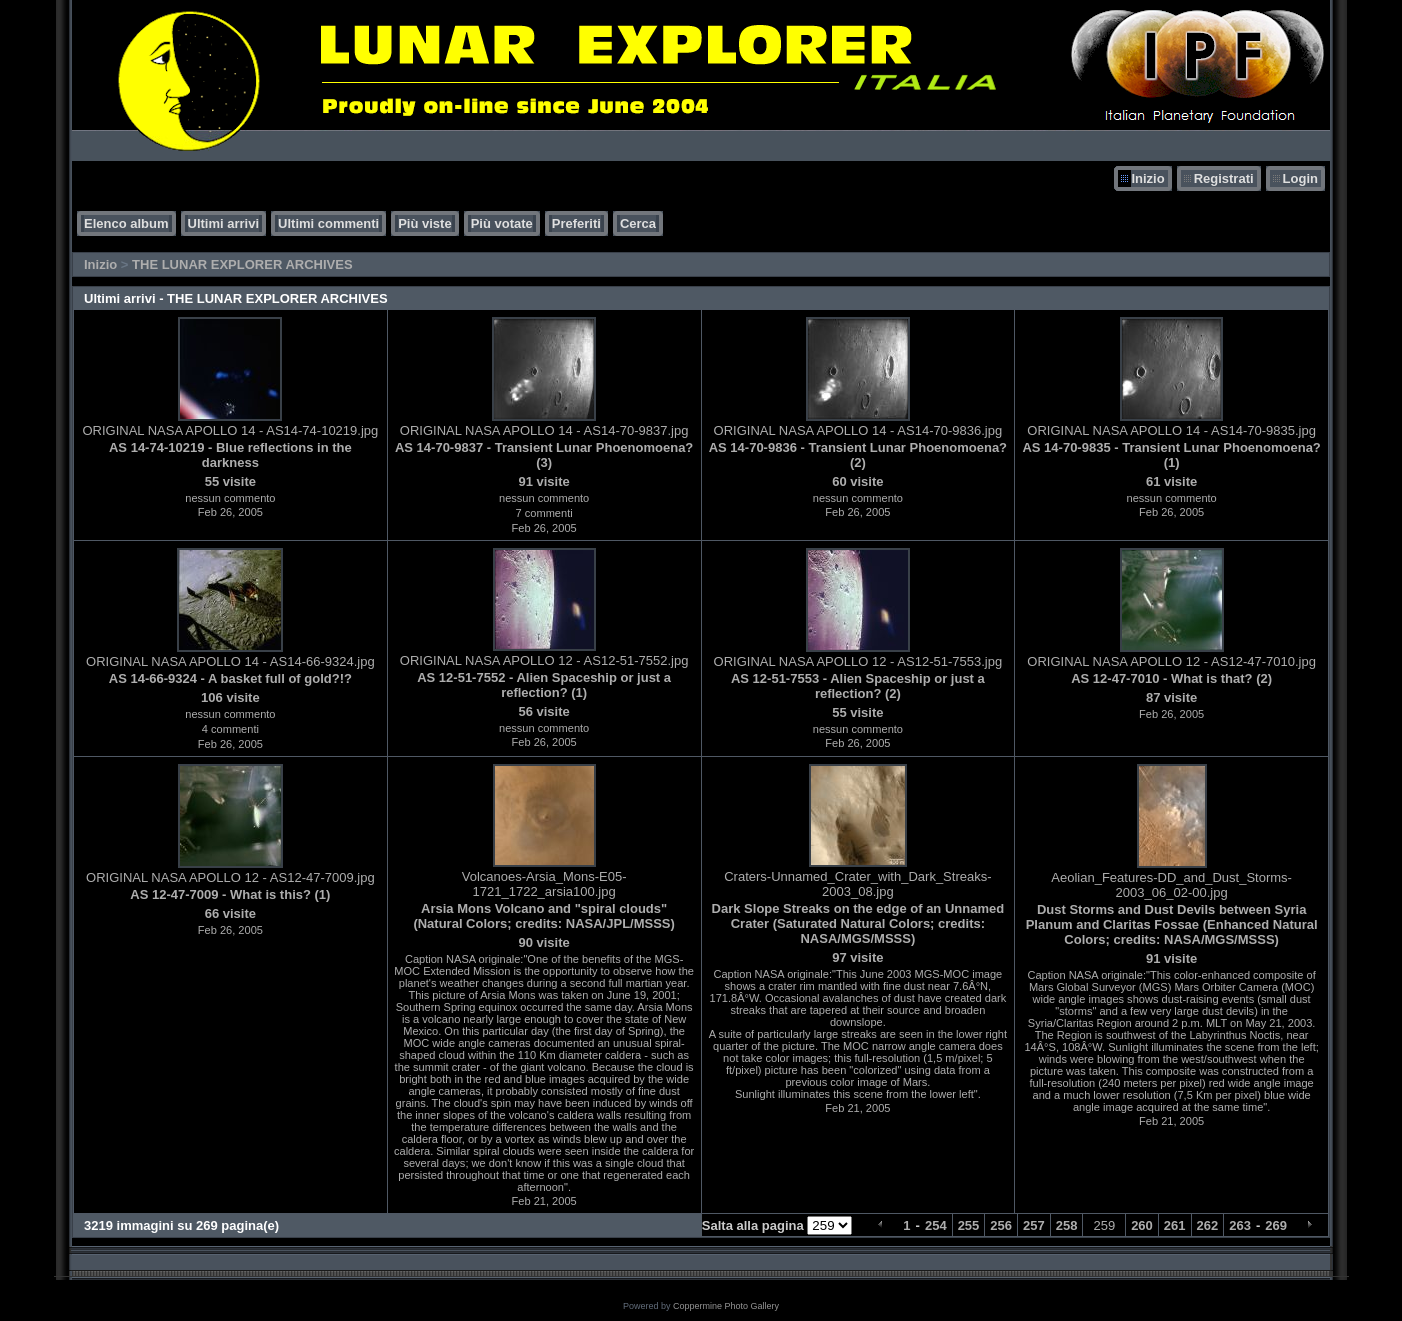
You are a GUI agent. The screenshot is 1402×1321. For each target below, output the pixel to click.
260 (1142, 1225)
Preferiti (576, 223)
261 (1175, 1225)
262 (1208, 1225)
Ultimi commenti (328, 223)
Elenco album (126, 223)
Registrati (1224, 178)
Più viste (424, 223)
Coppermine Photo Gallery (726, 1306)
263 (1240, 1225)
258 (1067, 1225)
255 (969, 1225)
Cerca (638, 223)
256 (1001, 1225)
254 (936, 1225)
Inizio (1147, 178)
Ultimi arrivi (224, 223)
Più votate (502, 223)
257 (1034, 1225)
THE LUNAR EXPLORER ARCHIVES (242, 264)
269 (1276, 1225)
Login (1300, 178)
